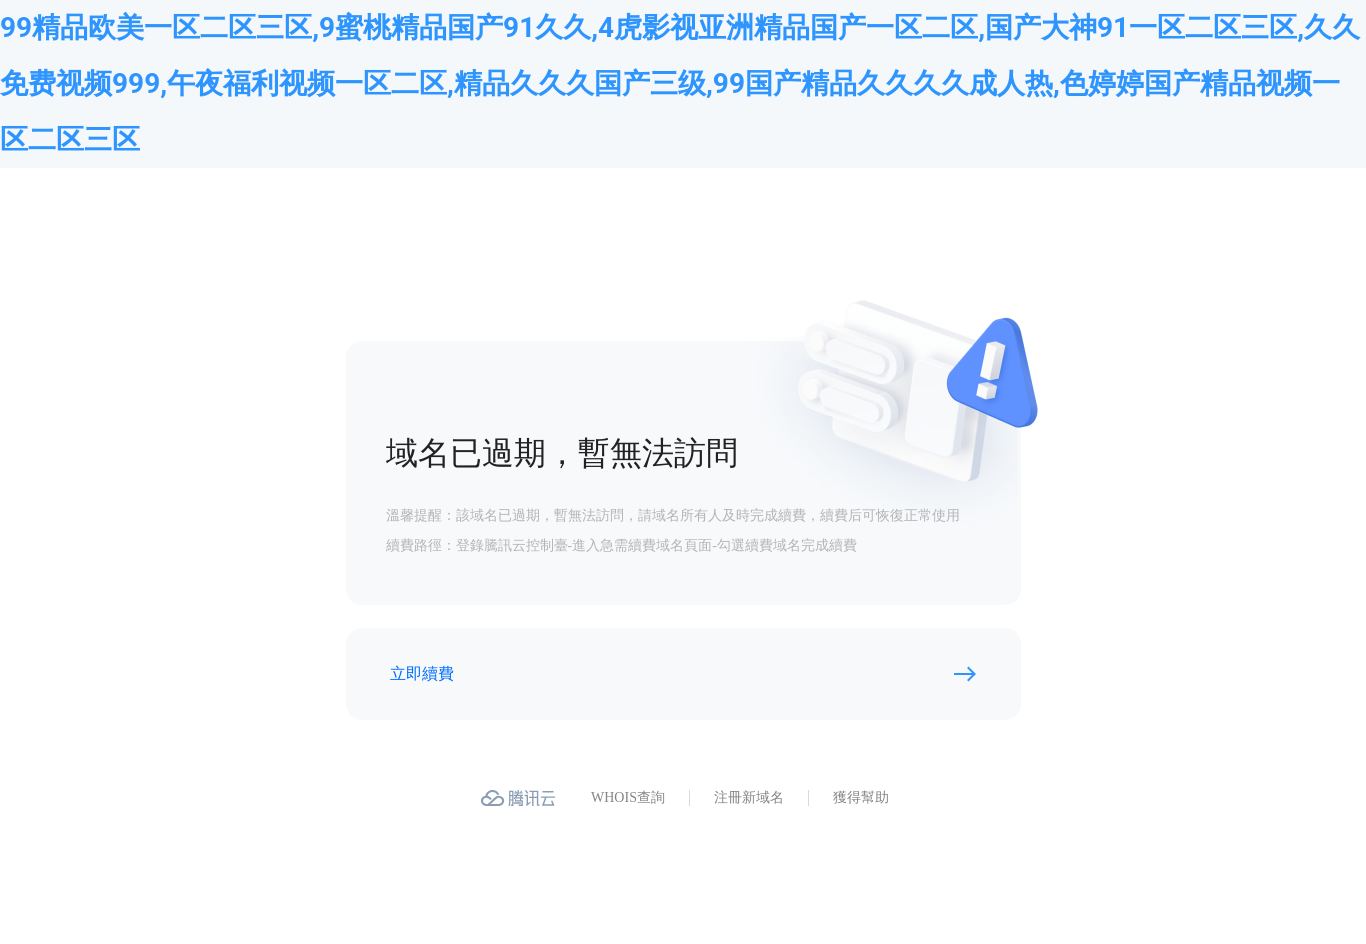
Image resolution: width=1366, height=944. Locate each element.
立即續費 (422, 673)
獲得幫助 (861, 797)
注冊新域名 (749, 797)
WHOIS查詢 (628, 797)
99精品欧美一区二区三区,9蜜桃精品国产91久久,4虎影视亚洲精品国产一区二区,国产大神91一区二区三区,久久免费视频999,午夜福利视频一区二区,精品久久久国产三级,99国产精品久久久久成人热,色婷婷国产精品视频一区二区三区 (680, 83)
